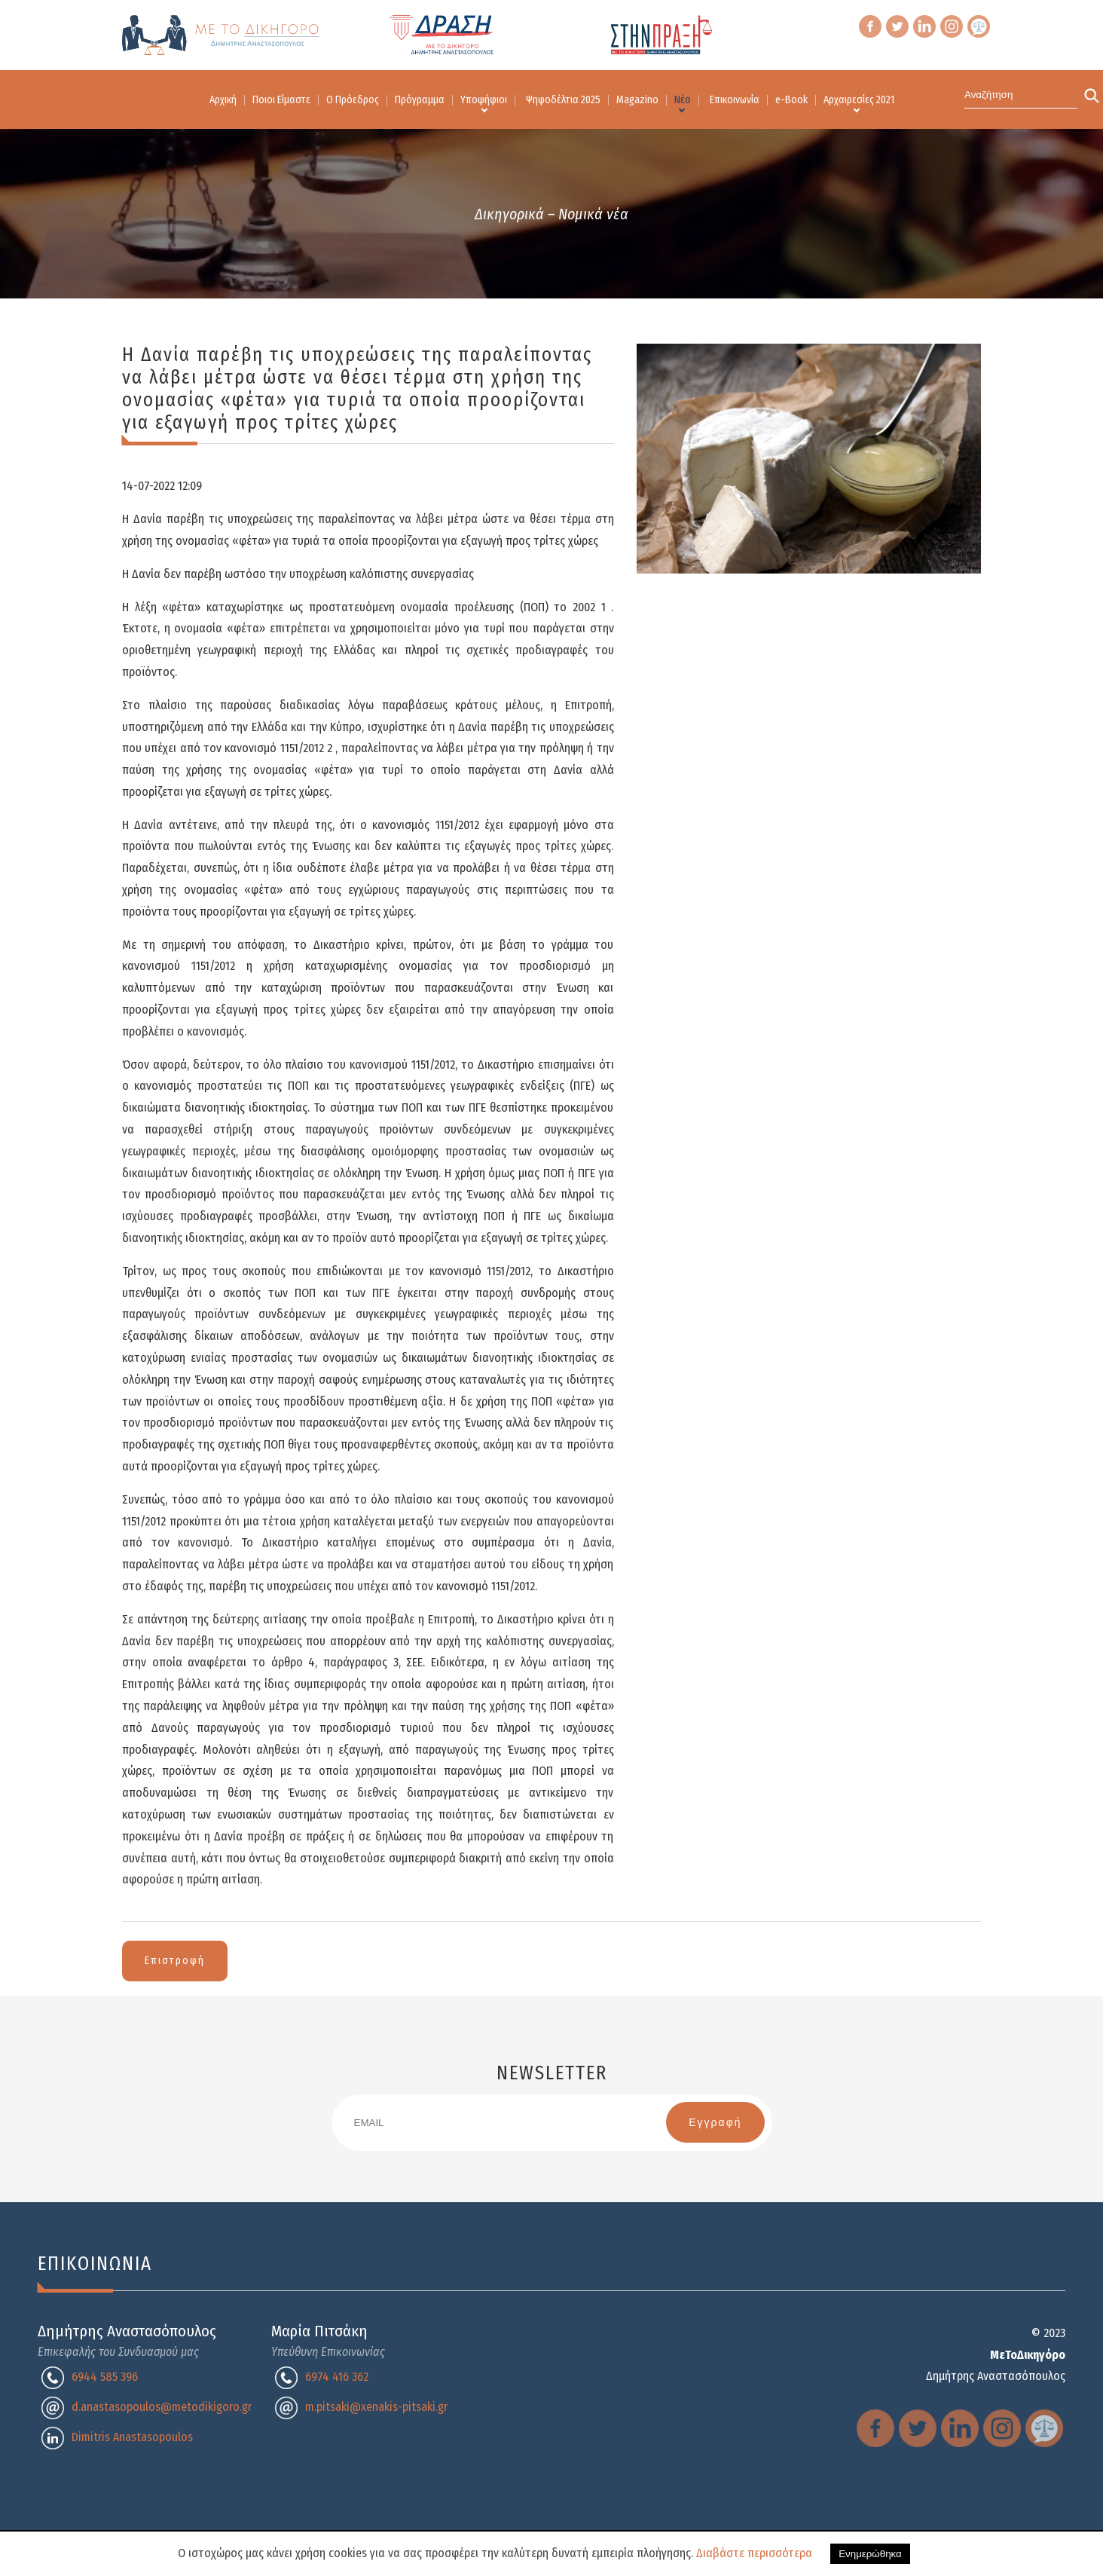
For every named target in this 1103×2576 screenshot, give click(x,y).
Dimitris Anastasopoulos (132, 2437)
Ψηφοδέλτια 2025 (563, 99)
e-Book (791, 99)
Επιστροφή (175, 1960)
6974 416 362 (336, 2376)
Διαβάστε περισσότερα (754, 2553)
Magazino (637, 99)
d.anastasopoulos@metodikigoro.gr (162, 2407)
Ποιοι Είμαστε (281, 99)
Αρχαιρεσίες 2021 (858, 99)
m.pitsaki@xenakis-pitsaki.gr (376, 2407)
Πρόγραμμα (420, 99)
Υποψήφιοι (483, 99)
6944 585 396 (105, 2376)
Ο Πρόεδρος (352, 99)
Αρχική (223, 99)
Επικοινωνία (734, 99)
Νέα (682, 99)
